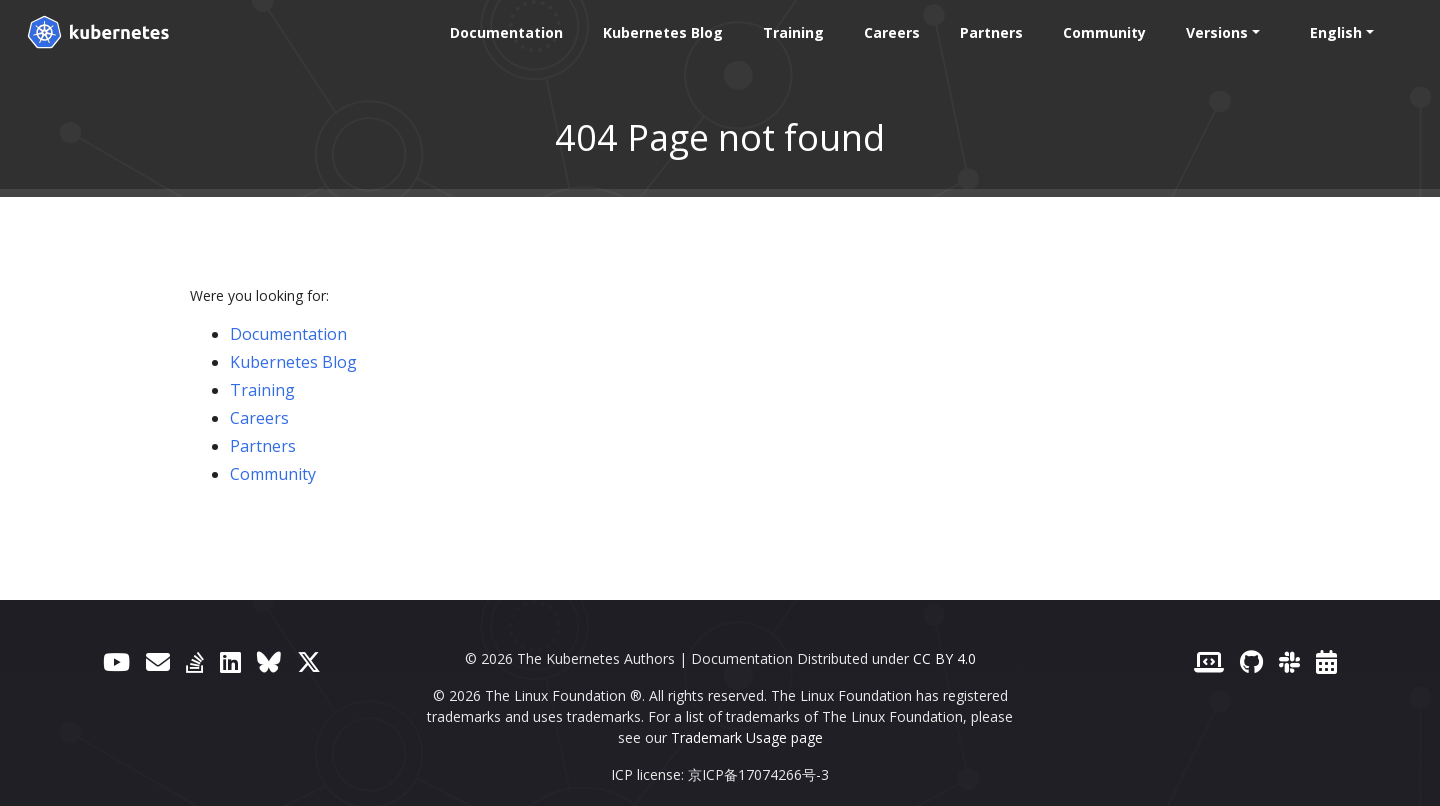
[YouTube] (116, 661)
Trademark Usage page (747, 737)
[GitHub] (1251, 661)
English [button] (1334, 32)
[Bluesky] (269, 661)
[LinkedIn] (230, 661)
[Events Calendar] (1326, 661)
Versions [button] (1215, 32)
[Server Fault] (195, 661)
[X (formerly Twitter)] (309, 661)
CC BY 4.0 (944, 658)
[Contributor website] (1209, 661)
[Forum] (158, 661)
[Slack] (1289, 661)
